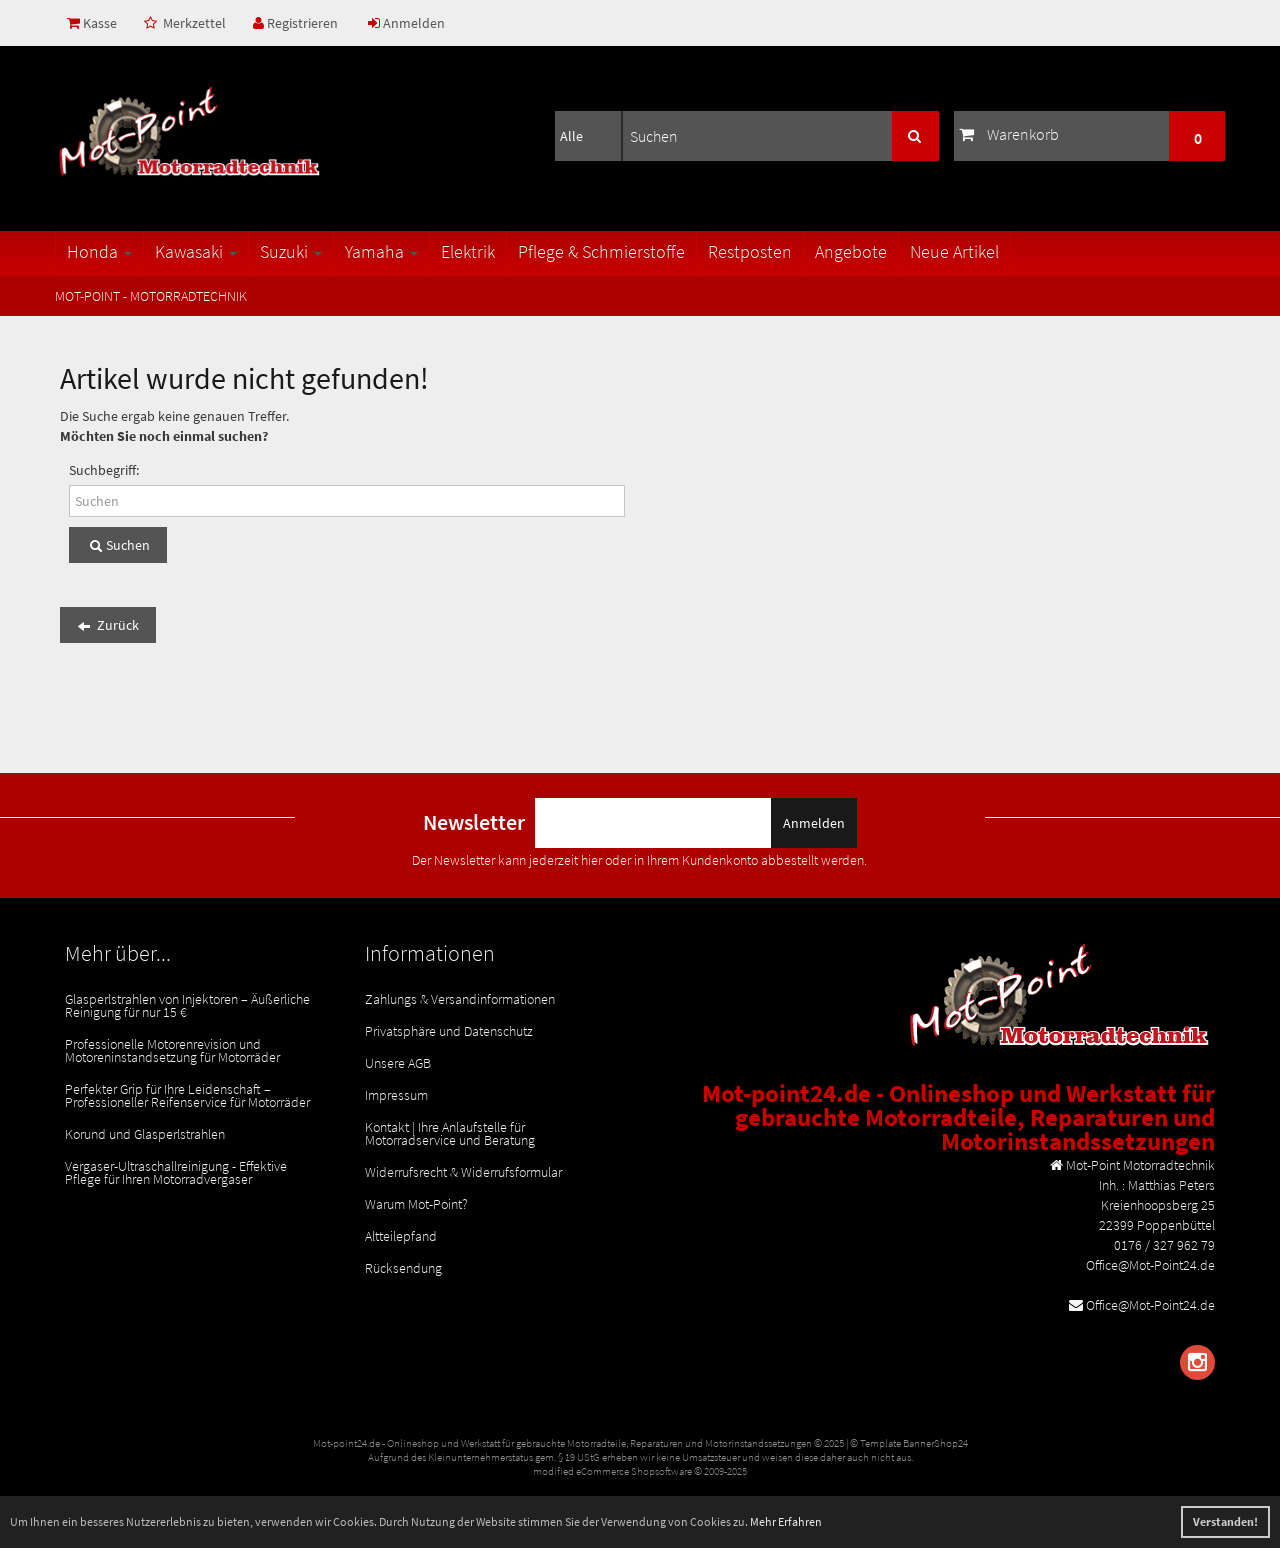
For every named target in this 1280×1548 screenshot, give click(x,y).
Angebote (851, 251)
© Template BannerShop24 (909, 1443)
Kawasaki (196, 251)
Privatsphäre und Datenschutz (449, 1031)
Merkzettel (185, 23)
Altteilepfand (401, 1236)
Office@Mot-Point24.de (1150, 1305)
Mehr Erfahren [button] (786, 1521)
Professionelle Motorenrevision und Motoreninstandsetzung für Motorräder (172, 1050)
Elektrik (468, 251)
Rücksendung (403, 1268)
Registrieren (295, 23)
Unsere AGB (398, 1063)
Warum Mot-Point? (416, 1204)
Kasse (92, 23)
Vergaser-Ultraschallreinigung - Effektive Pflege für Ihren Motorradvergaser (176, 1172)
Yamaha (381, 251)
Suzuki (291, 251)
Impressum (396, 1095)
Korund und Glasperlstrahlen (145, 1134)
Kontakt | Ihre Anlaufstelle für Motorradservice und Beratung (450, 1133)
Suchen (118, 546)
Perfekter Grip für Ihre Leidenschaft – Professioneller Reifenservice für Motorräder (187, 1095)
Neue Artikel (954, 251)
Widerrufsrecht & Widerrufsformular (463, 1172)
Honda (99, 251)
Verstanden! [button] (1225, 1521)
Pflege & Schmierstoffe (601, 251)
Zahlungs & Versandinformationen (460, 999)
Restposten (750, 251)
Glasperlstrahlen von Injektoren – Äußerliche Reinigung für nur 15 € (187, 1005)
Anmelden (406, 23)
